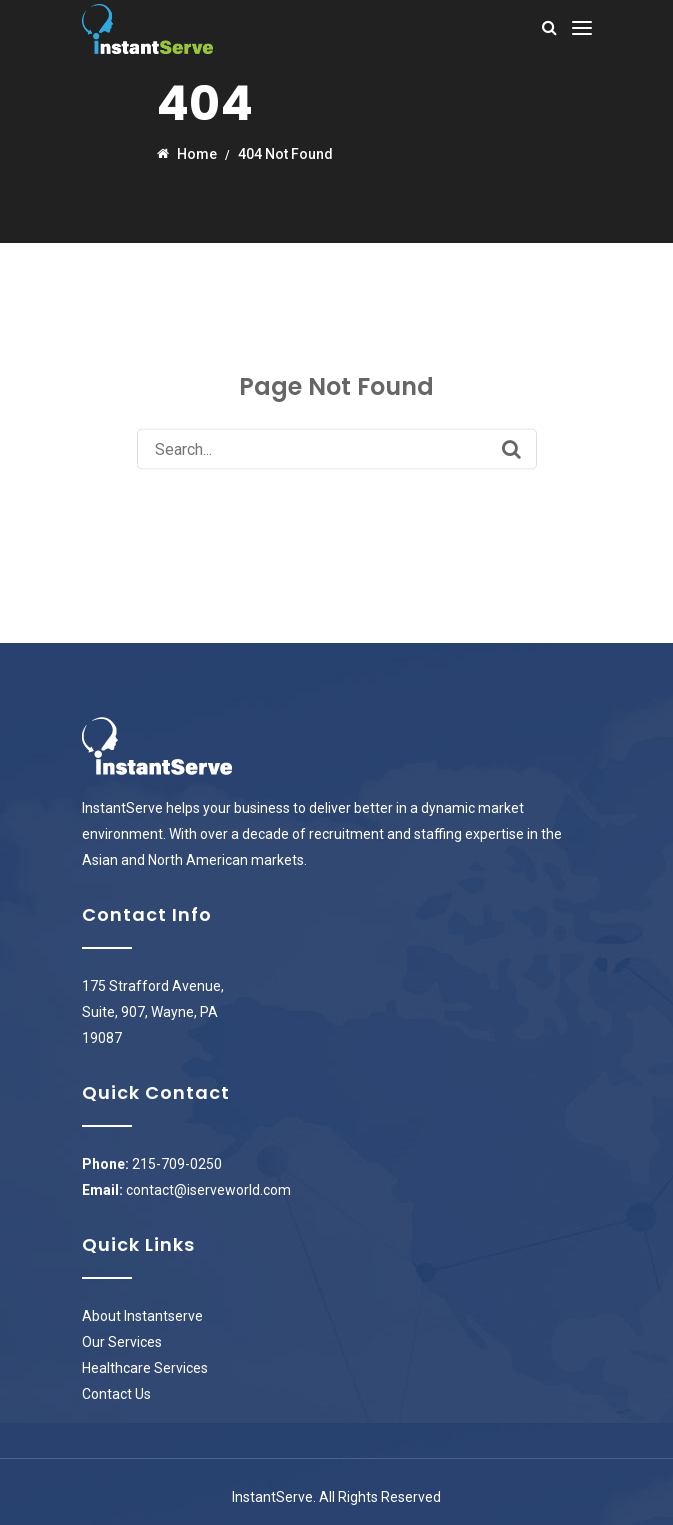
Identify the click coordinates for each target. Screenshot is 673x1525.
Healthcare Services (145, 1368)
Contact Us (116, 1394)
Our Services (122, 1342)
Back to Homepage (336, 502)
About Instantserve (142, 1316)
